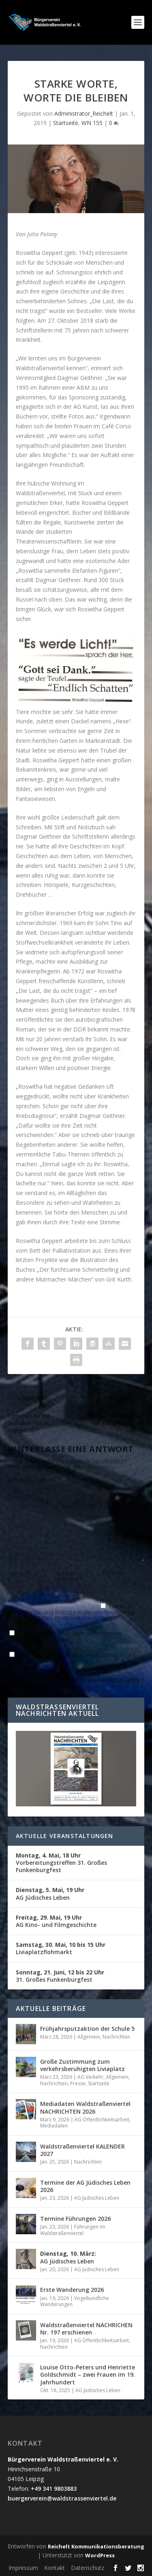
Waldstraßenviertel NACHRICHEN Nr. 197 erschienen (86, 2328)
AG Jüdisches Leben (50, 1893)
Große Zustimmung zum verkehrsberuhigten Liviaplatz (82, 2065)
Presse (78, 2083)
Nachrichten (116, 2036)
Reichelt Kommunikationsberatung (96, 2546)
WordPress (100, 2555)
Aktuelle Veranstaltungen (64, 1836)
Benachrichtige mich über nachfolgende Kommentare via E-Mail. (64, 1636)
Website (113, 1573)
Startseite (65, 123)
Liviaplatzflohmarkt (60, 1948)
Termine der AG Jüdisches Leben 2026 (85, 2186)
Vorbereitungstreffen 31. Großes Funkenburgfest (61, 1862)
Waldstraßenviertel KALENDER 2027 (82, 2149)
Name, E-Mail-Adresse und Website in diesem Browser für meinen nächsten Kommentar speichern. (71, 1612)
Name (18, 1573)
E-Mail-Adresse (70, 1576)
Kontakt (54, 2568)
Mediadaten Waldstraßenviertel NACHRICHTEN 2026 (85, 2107)
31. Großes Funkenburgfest (60, 1975)
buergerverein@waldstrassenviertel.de (62, 2498)
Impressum (23, 2568)
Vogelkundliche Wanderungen (74, 2301)
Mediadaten (54, 2125)
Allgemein (88, 2036)
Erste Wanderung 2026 (72, 2289)
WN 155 (92, 123)
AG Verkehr (90, 2076)
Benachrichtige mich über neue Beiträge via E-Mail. (73, 1658)
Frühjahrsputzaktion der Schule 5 (87, 2028)
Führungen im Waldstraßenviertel (72, 2230)
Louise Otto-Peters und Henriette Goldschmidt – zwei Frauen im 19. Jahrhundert (87, 2374)
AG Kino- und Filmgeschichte (56, 1921)
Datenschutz (87, 2568)
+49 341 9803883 (54, 2488)
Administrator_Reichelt (83, 113)
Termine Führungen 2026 (75, 2218)
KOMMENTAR (26, 1480)
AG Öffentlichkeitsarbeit (102, 2119)
